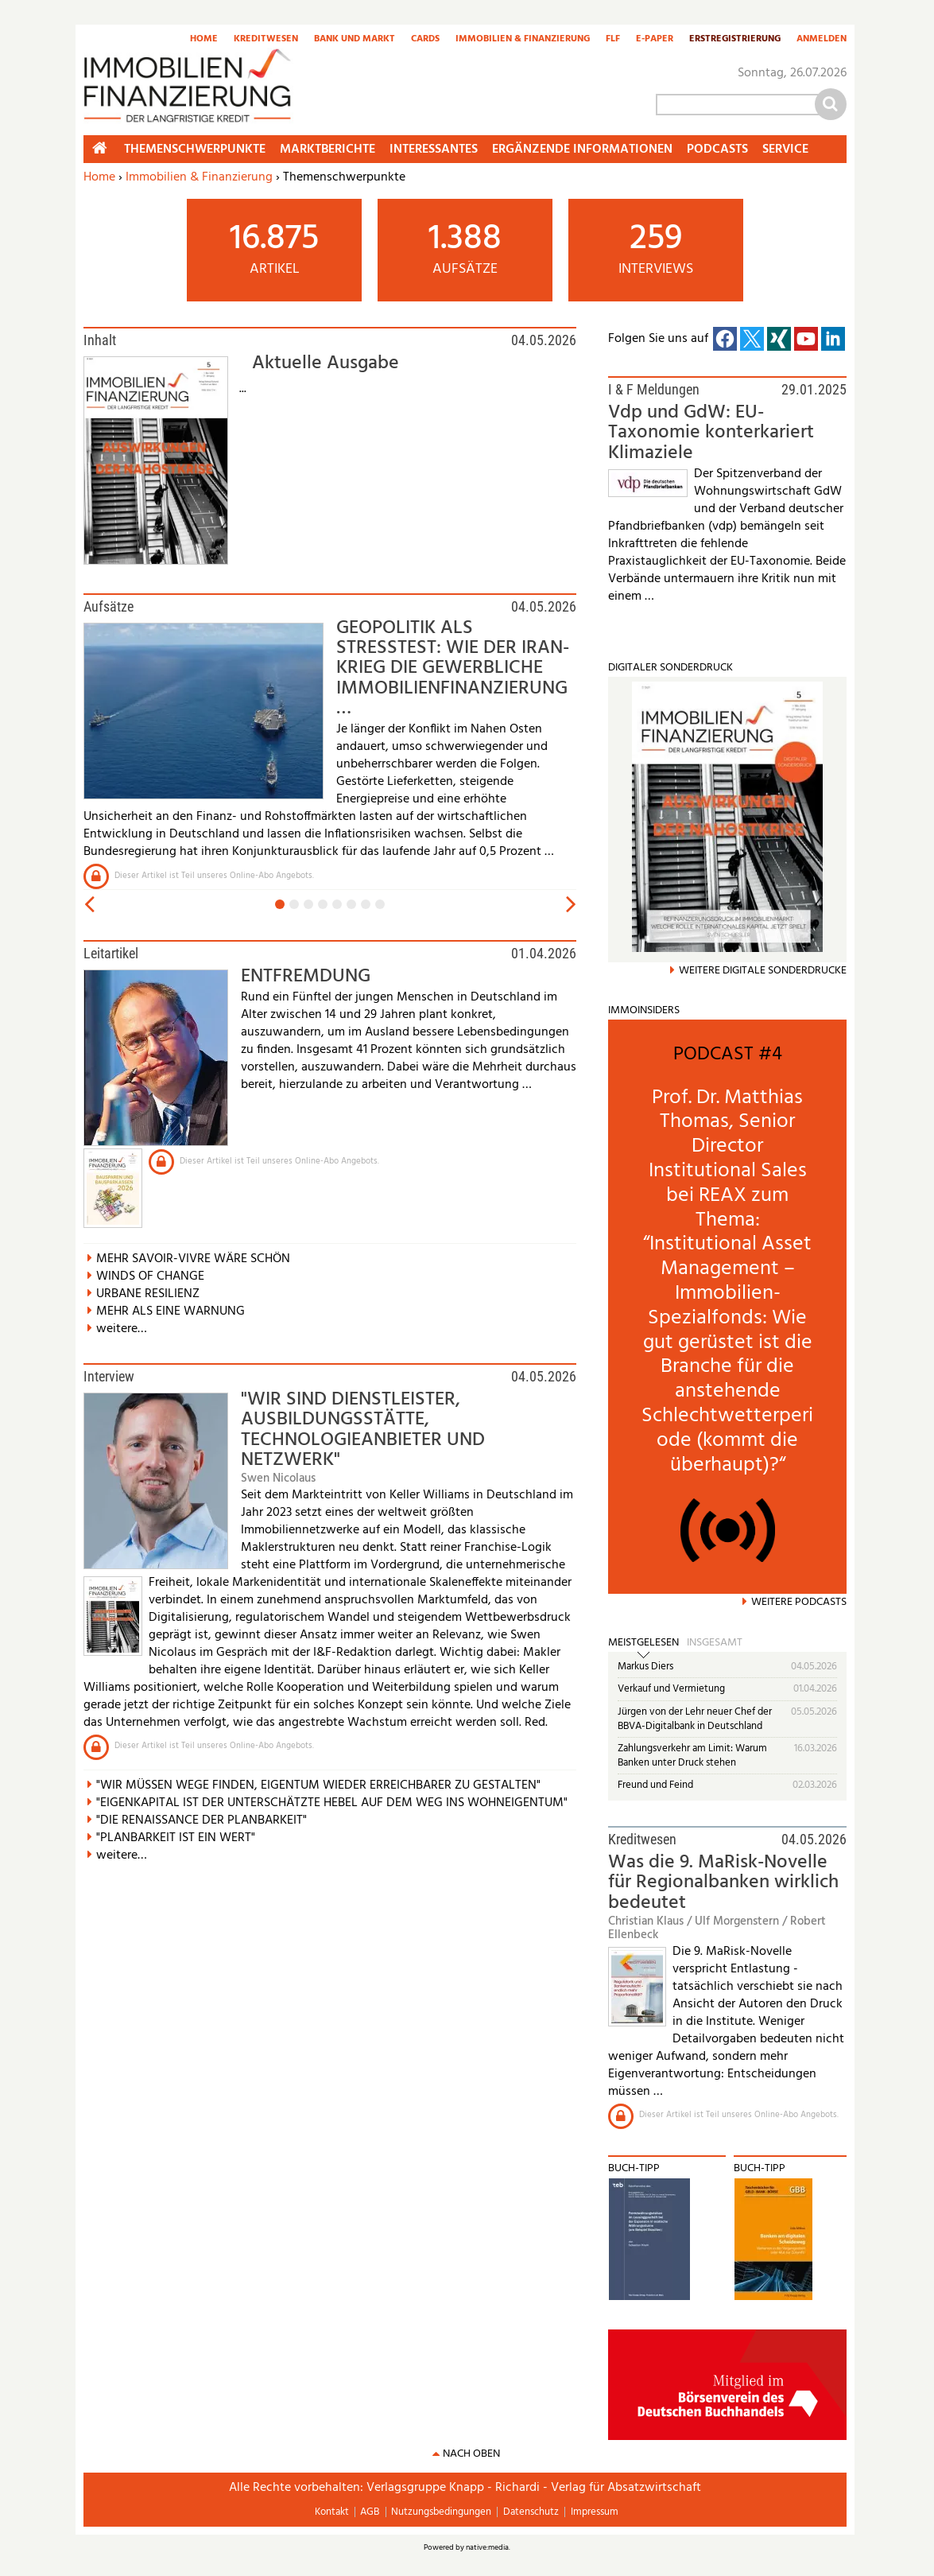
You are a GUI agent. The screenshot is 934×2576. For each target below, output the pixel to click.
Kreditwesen (266, 40)
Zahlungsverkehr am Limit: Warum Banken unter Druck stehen (692, 1755)
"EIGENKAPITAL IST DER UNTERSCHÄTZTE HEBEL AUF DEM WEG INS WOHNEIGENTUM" (332, 1803)
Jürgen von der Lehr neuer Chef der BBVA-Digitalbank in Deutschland (695, 1719)
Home (204, 40)
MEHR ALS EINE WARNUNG (170, 1311)
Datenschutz (531, 2512)
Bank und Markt (354, 40)
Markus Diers (645, 1666)
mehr (635, 1025)
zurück (88, 905)
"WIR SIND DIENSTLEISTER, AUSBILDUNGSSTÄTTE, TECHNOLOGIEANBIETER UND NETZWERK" (363, 1430)
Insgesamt (714, 1643)
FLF (613, 40)
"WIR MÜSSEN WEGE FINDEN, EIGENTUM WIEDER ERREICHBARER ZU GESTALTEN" (318, 1785)
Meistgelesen (643, 1643)
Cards (425, 40)
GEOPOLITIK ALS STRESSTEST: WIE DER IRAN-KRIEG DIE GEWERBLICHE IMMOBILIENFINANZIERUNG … (452, 668)
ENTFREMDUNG (305, 977)
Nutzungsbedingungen (441, 2512)
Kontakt (332, 2512)
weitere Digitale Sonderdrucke (763, 971)
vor (572, 905)
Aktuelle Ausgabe (325, 363)
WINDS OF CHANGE (150, 1276)
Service (785, 149)
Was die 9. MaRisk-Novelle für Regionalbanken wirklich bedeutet (723, 1882)
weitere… (121, 1329)
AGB (369, 2512)
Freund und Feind (655, 1785)
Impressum (594, 2512)
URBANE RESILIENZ (148, 1294)
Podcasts (717, 149)
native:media (487, 2547)
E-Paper (654, 40)
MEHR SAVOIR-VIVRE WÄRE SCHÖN (193, 1259)
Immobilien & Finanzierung (522, 40)
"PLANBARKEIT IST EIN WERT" (175, 1838)
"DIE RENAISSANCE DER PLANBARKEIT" (201, 1820)
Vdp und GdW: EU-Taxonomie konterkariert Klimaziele (711, 433)
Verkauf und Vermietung (671, 1688)
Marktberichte (327, 149)
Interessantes (433, 149)
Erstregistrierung (735, 40)
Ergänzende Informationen (582, 149)
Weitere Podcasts (799, 1602)
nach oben (471, 2454)
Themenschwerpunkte (194, 149)
